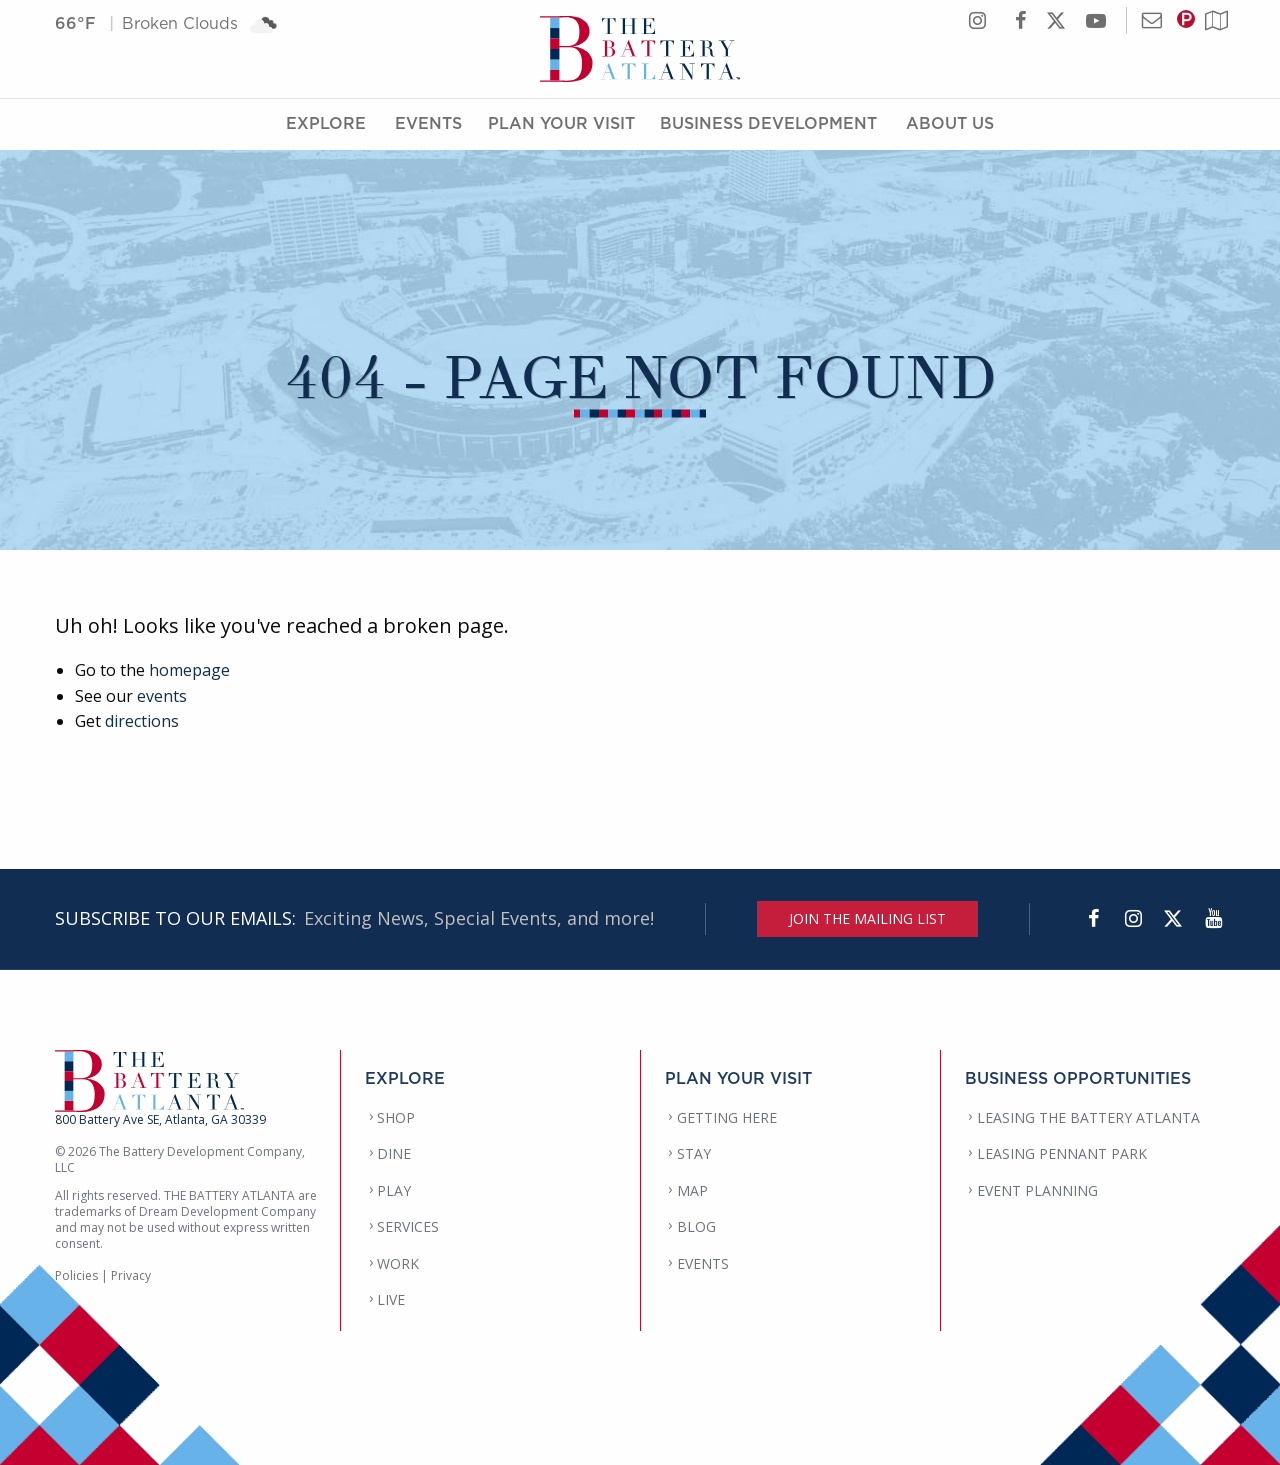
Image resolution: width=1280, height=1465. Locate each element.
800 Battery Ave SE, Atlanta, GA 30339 (160, 1119)
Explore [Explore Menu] (326, 123)
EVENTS (703, 1263)
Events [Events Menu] (428, 123)
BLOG (696, 1226)
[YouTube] (1213, 919)
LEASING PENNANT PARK (1062, 1153)
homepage (189, 670)
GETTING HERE (727, 1117)
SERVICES (408, 1226)
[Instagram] (1133, 919)
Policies (76, 1275)
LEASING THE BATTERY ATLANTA (1088, 1117)
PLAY (394, 1190)
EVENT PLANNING (1037, 1190)
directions (142, 721)
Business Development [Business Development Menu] (768, 123)
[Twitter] (1173, 919)
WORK (398, 1263)
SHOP (396, 1117)
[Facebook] (1093, 919)
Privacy (131, 1275)
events (162, 696)
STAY (694, 1153)
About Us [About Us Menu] (950, 123)
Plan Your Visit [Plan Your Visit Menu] (561, 123)
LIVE (391, 1299)
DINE (394, 1153)
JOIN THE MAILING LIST (867, 918)
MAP (692, 1190)
